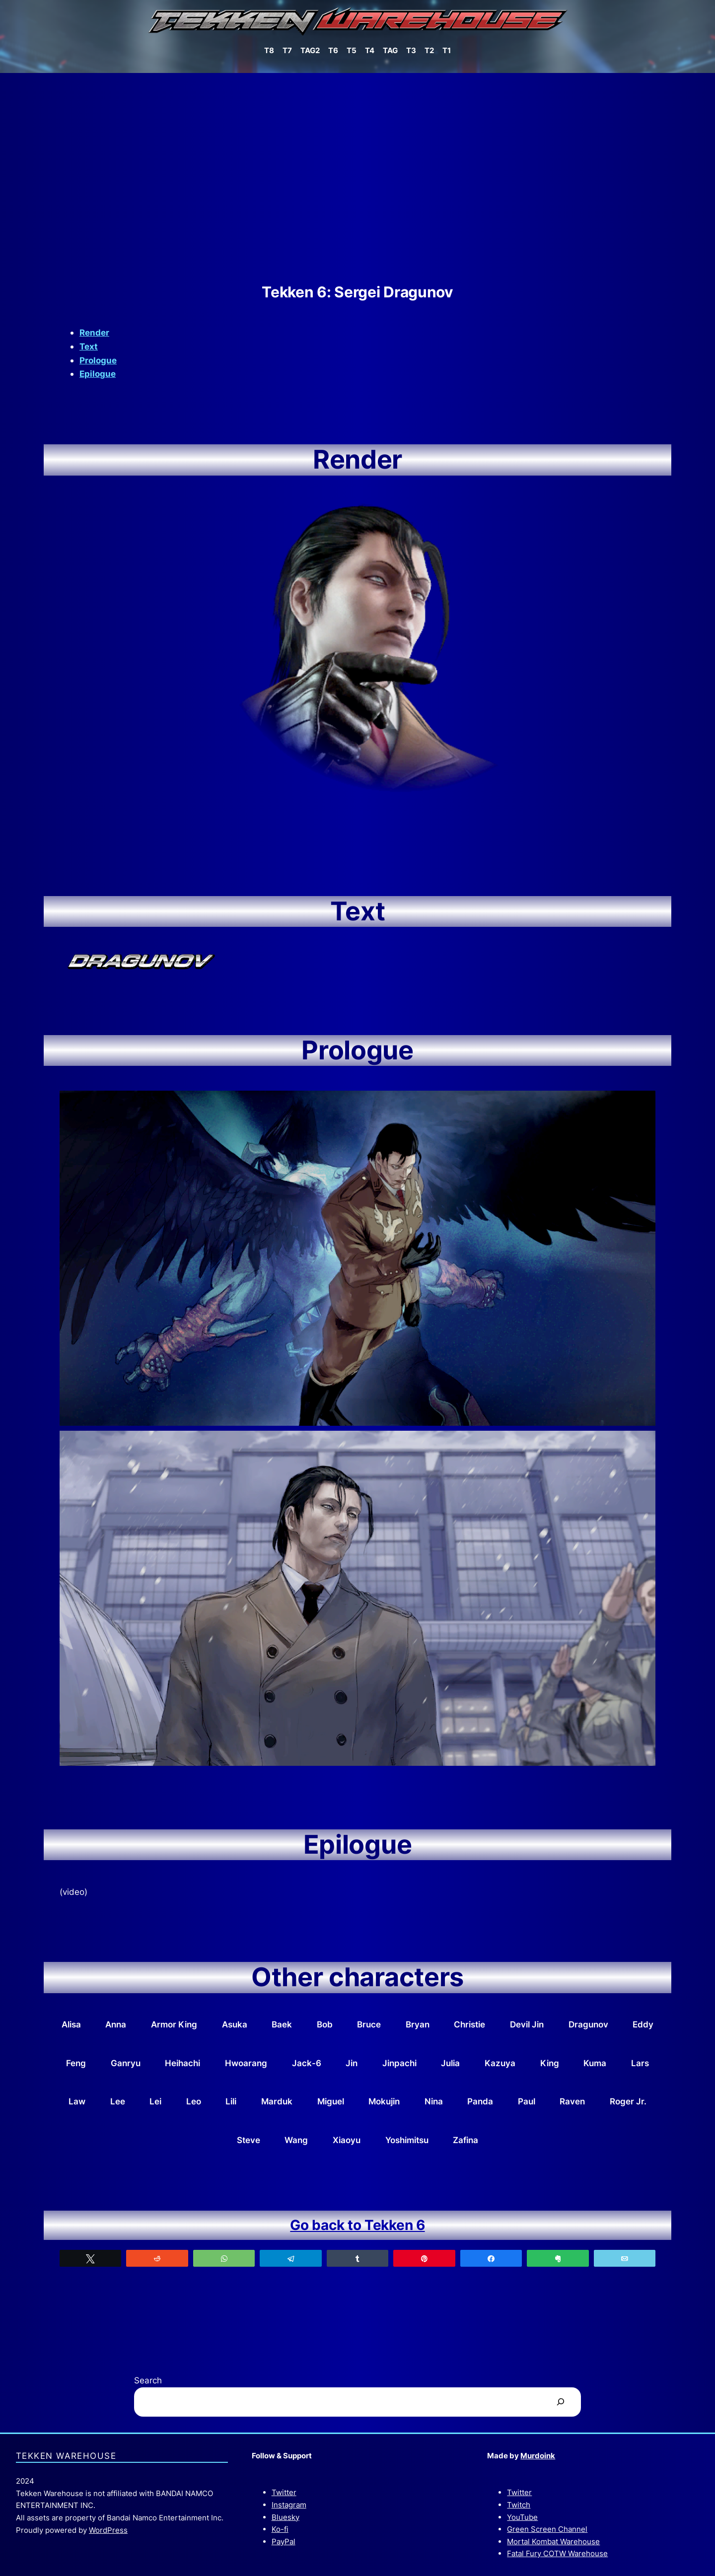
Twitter (284, 2492)
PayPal (283, 2541)
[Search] (560, 2402)
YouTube (522, 2517)
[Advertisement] (357, 178)
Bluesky (285, 2517)
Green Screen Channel (547, 2529)
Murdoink (537, 2455)
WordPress (108, 2530)
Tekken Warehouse (66, 2455)
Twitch (518, 2504)
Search (148, 2380)
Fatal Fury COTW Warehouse (557, 2553)
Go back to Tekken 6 (357, 2225)
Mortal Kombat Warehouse (553, 2541)
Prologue (98, 360)
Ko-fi (280, 2529)
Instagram (289, 2504)
